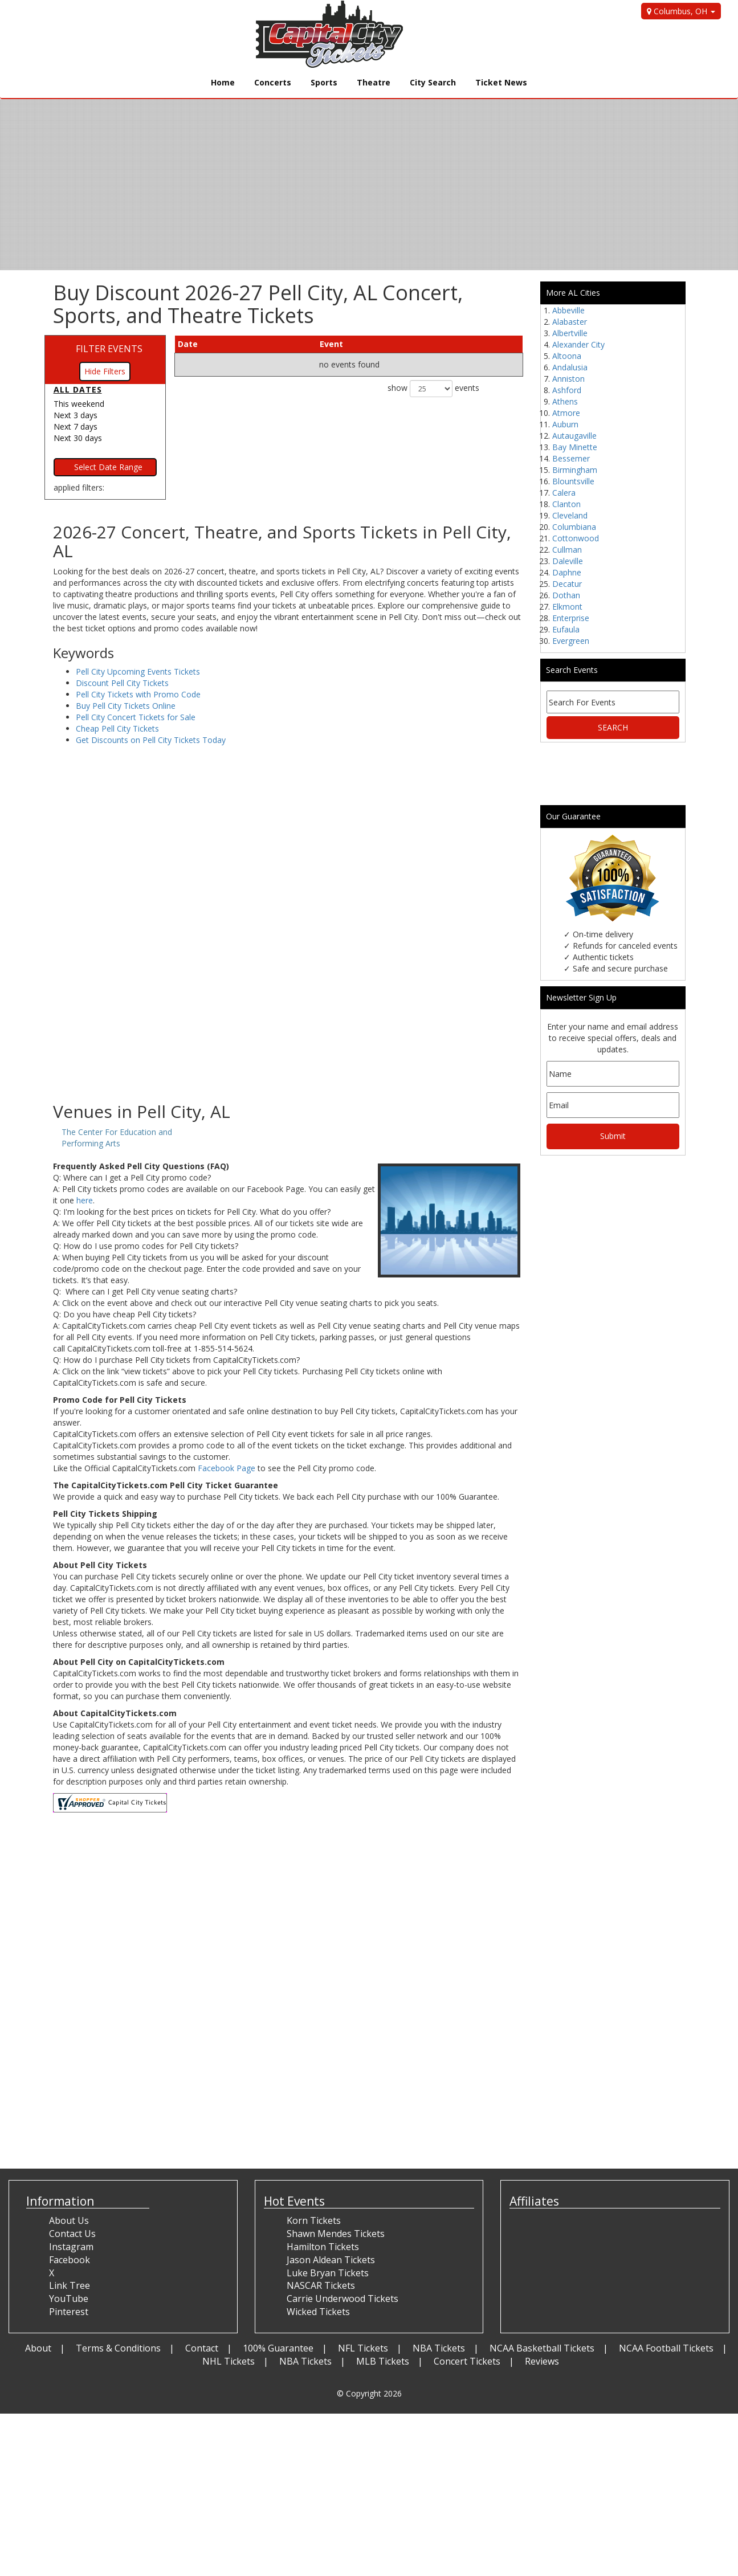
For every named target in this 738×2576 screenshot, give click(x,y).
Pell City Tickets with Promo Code (138, 694)
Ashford (566, 390)
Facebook (69, 2260)
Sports (324, 82)
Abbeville (568, 310)
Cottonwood (575, 538)
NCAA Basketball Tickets (542, 2348)
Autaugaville (574, 435)
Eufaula (566, 629)
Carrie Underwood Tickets (342, 2298)
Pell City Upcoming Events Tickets (138, 671)
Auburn (565, 424)
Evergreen (570, 640)
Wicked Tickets (318, 2311)
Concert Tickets (467, 2361)
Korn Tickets (314, 2220)
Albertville (570, 333)
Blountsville (573, 481)
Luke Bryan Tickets (328, 2273)
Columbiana (574, 526)
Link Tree (69, 2285)
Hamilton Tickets (323, 2246)
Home (223, 82)
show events (433, 388)
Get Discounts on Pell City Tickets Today (151, 739)
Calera (564, 492)
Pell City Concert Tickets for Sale (135, 717)
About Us (69, 2220)
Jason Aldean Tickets (331, 2260)
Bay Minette (574, 447)
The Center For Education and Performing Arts (117, 1137)
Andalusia (570, 367)
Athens (565, 401)
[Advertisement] (288, 1011)
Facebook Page (226, 1468)
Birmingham (574, 469)
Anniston (568, 378)
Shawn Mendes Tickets (336, 2233)
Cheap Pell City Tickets (117, 728)
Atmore (566, 412)
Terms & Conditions (118, 2348)
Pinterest (68, 2311)
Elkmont (567, 606)
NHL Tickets (228, 2361)
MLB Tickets (382, 2361)
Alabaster (569, 321)
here (84, 1200)
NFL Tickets (363, 2348)
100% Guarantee (278, 2348)
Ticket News (501, 82)
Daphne (566, 572)
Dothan (566, 595)
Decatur (567, 583)
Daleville (567, 561)
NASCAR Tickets (321, 2285)
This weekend (79, 403)
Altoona (566, 355)
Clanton (566, 504)
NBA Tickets (439, 2348)
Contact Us (72, 2233)
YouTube (68, 2298)
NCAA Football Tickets (666, 2348)
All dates (78, 389)
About (38, 2348)
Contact (201, 2348)
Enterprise (570, 618)
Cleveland (570, 515)
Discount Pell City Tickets (122, 682)
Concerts (272, 82)
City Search (433, 82)
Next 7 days (75, 426)
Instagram (71, 2246)
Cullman (567, 549)
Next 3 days (75, 415)
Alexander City (578, 344)
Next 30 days (78, 437)
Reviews (542, 2361)
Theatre (373, 82)
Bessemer (571, 458)
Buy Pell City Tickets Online (126, 705)
